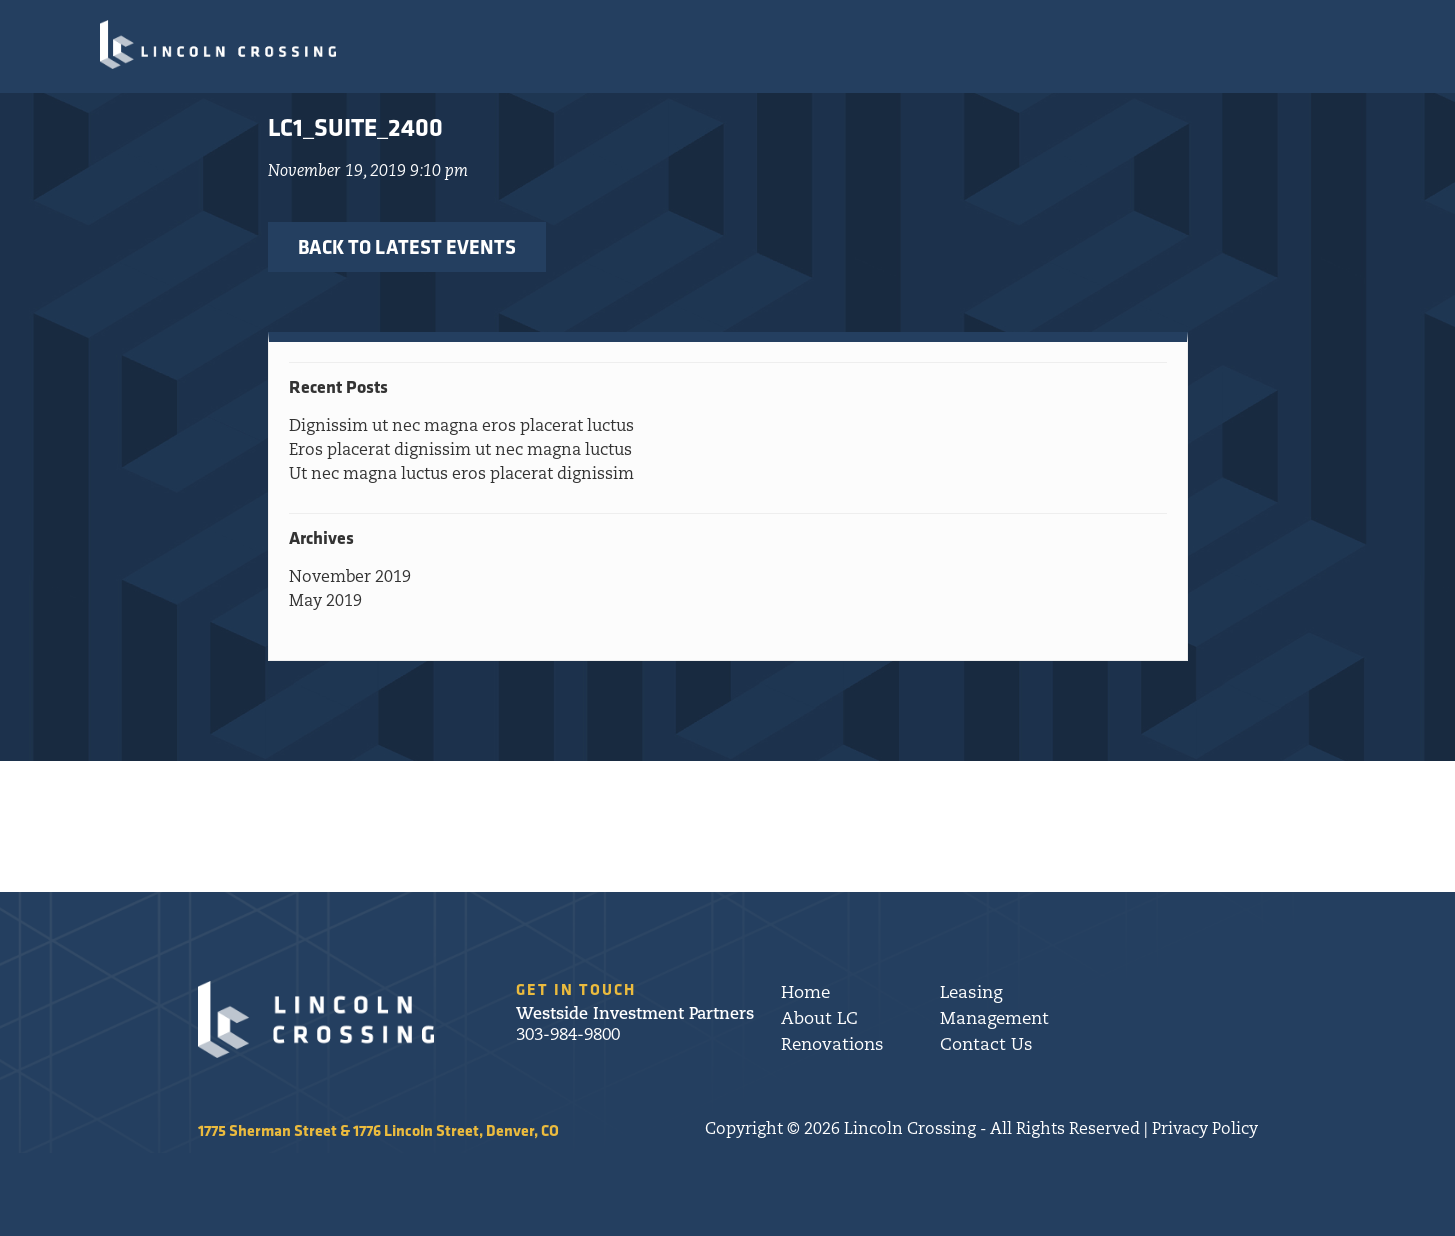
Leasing (971, 993)
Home (805, 993)
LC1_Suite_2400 (355, 127)
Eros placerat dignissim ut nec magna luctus (460, 451)
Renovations (832, 1045)
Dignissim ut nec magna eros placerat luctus (461, 427)
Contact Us (986, 1045)
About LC (819, 1019)
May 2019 (325, 602)
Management (994, 1019)
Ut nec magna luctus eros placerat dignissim (461, 475)
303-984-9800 (568, 1035)
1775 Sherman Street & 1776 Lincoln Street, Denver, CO (378, 1130)
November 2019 (350, 578)
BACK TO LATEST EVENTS (407, 246)
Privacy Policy (1205, 1130)
